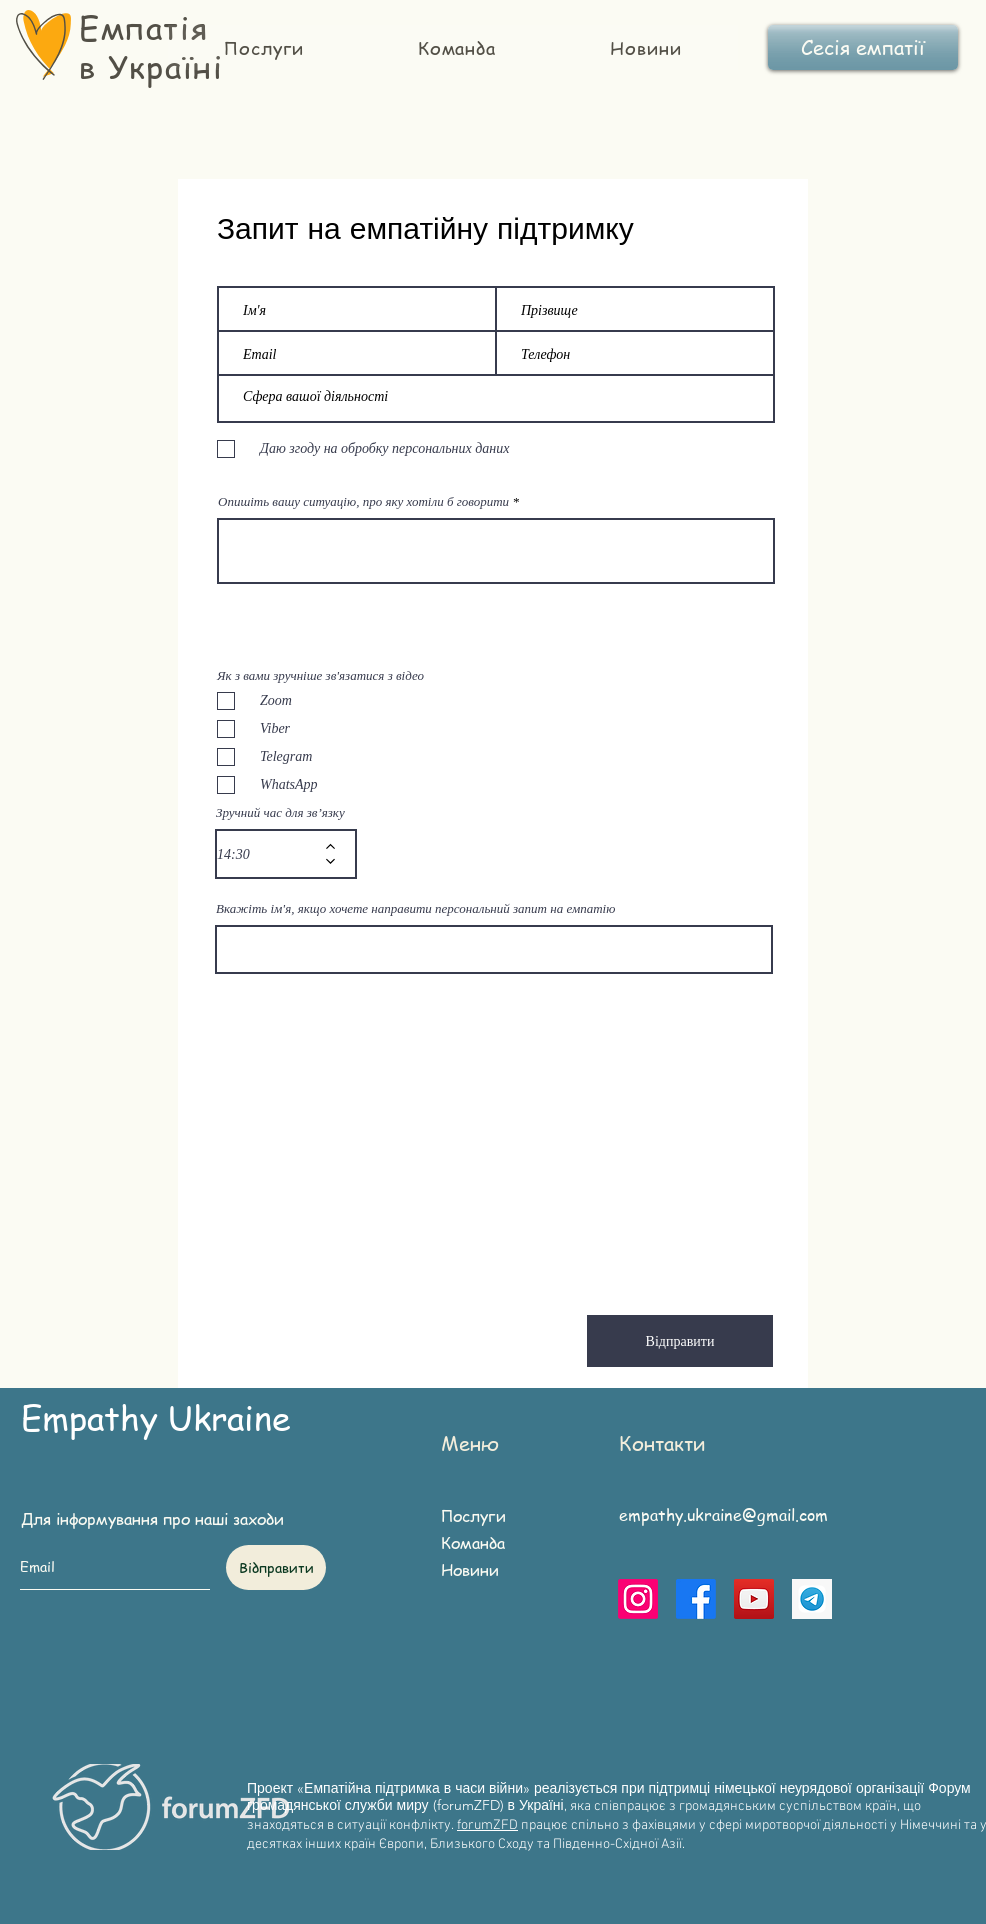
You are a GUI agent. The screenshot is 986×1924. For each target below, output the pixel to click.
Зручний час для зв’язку (280, 812)
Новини (470, 1570)
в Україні (151, 66)
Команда (473, 1543)
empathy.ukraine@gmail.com (723, 1515)
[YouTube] (754, 1599)
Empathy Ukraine (156, 1416)
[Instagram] (638, 1599)
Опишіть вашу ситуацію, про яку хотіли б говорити (363, 501)
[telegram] (812, 1599)
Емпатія (143, 27)
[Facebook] (696, 1599)
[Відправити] (680, 1341)
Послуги (473, 1516)
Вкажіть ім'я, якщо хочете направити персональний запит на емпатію (415, 908)
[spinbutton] (271, 854)
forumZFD (487, 1825)
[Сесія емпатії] (863, 47)
